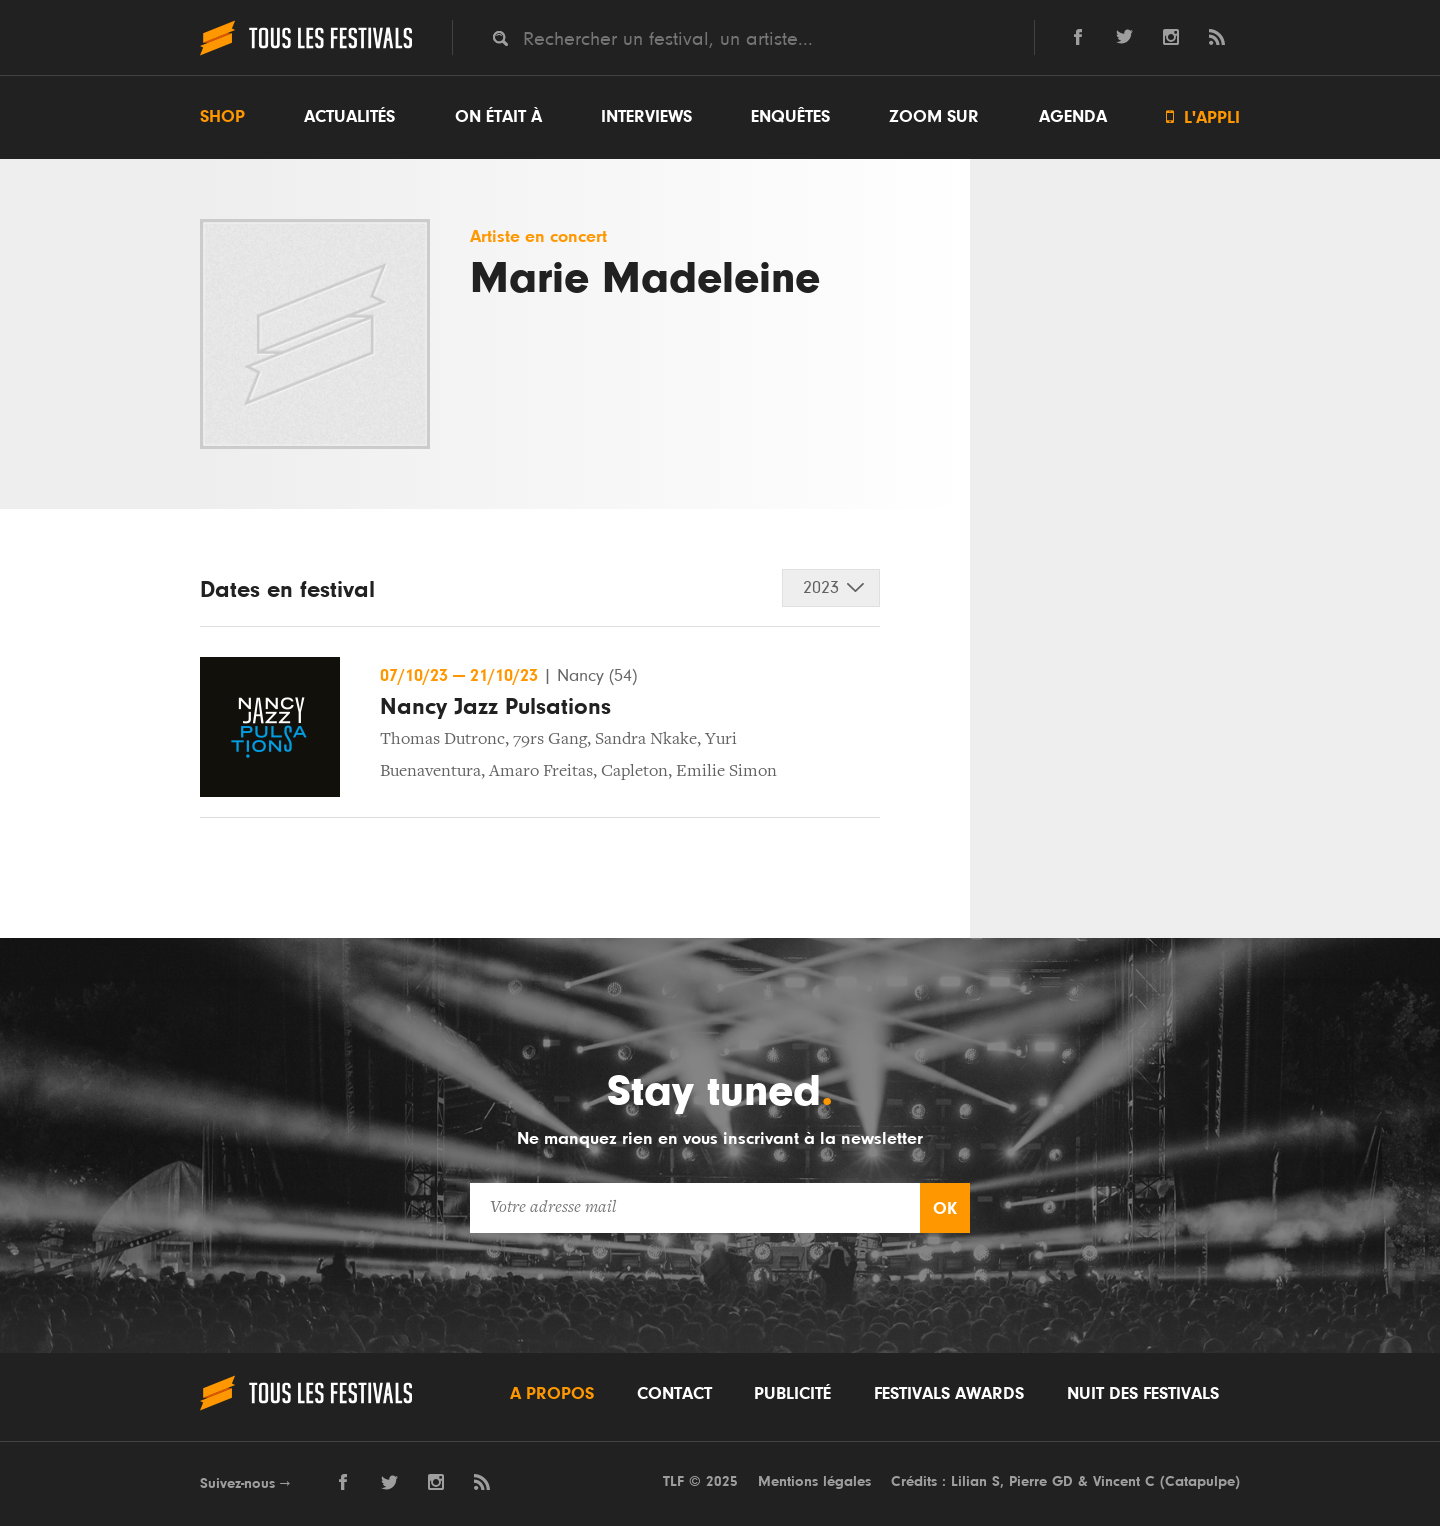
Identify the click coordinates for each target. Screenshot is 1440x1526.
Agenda (1073, 117)
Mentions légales (814, 1481)
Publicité (792, 1394)
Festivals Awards (949, 1394)
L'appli (1203, 117)
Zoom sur (934, 117)
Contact (674, 1394)
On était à (498, 117)
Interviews (646, 117)
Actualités (349, 117)
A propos (552, 1394)
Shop (222, 117)
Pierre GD (1041, 1481)
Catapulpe (1200, 1481)
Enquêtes (790, 117)
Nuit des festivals (1143, 1394)
